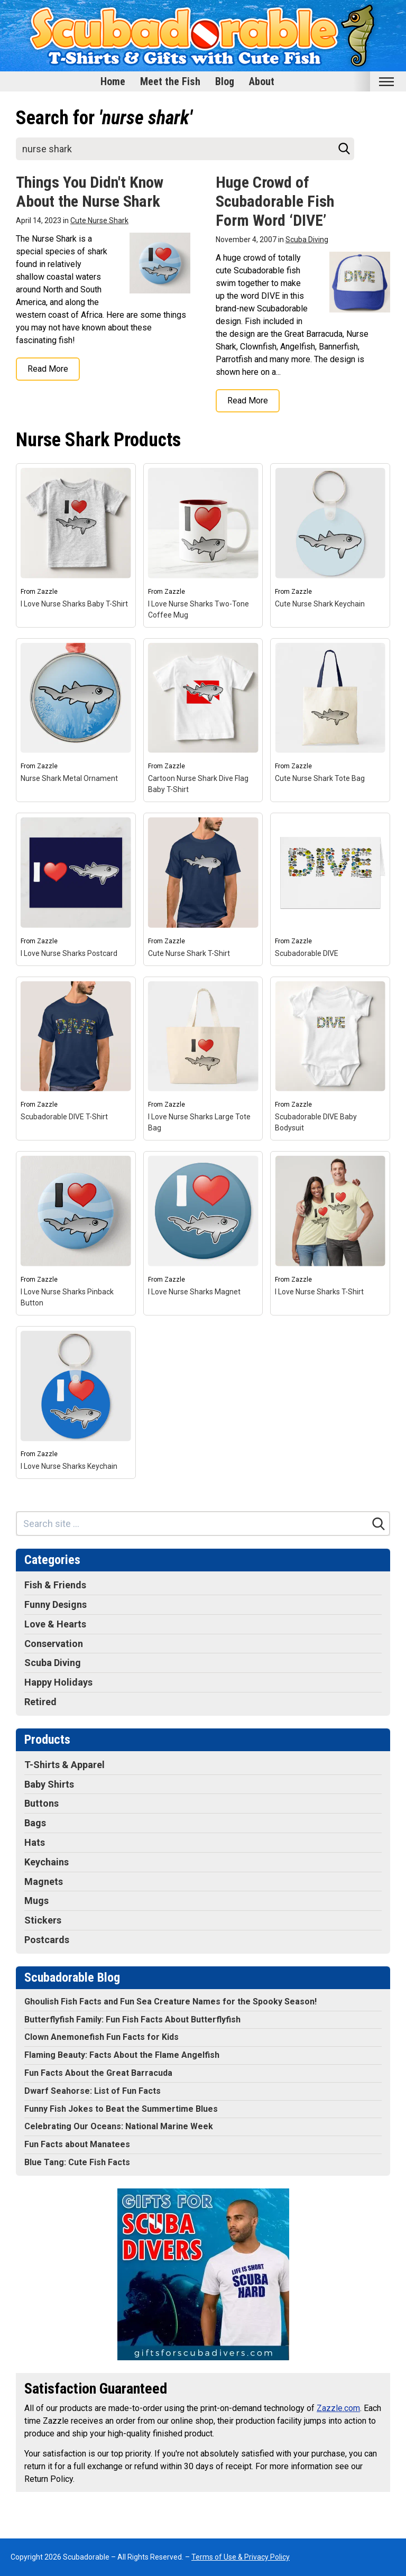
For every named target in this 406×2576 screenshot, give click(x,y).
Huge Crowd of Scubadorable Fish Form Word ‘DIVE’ (275, 201)
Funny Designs (55, 1604)
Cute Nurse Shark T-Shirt (189, 953)
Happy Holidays (58, 1682)
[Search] (344, 148)
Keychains (46, 1861)
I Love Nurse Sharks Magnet (194, 1291)
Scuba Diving (306, 239)
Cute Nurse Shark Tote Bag (320, 778)
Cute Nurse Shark (99, 220)
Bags (35, 1822)
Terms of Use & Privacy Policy (240, 2557)
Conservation (53, 1643)
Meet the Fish (170, 81)
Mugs (36, 1900)
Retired (40, 1701)
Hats (34, 1842)
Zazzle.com (338, 2408)
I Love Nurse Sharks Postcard (69, 953)
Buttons (41, 1803)
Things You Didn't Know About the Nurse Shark (89, 191)
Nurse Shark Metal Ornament (69, 778)
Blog (224, 81)
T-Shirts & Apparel (64, 1764)
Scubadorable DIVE (306, 953)
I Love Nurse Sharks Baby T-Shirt (74, 604)
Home (112, 81)
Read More (47, 369)
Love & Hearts (55, 1624)
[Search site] (185, 148)
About (261, 81)
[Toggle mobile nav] (386, 81)
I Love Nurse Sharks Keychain (69, 1466)
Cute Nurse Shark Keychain (320, 604)
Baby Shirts (49, 1784)
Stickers (42, 1920)
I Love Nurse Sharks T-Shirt (319, 1291)
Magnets (43, 1881)
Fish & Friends (55, 1584)
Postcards (46, 1939)
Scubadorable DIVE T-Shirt (64, 1116)
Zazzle (47, 591)
